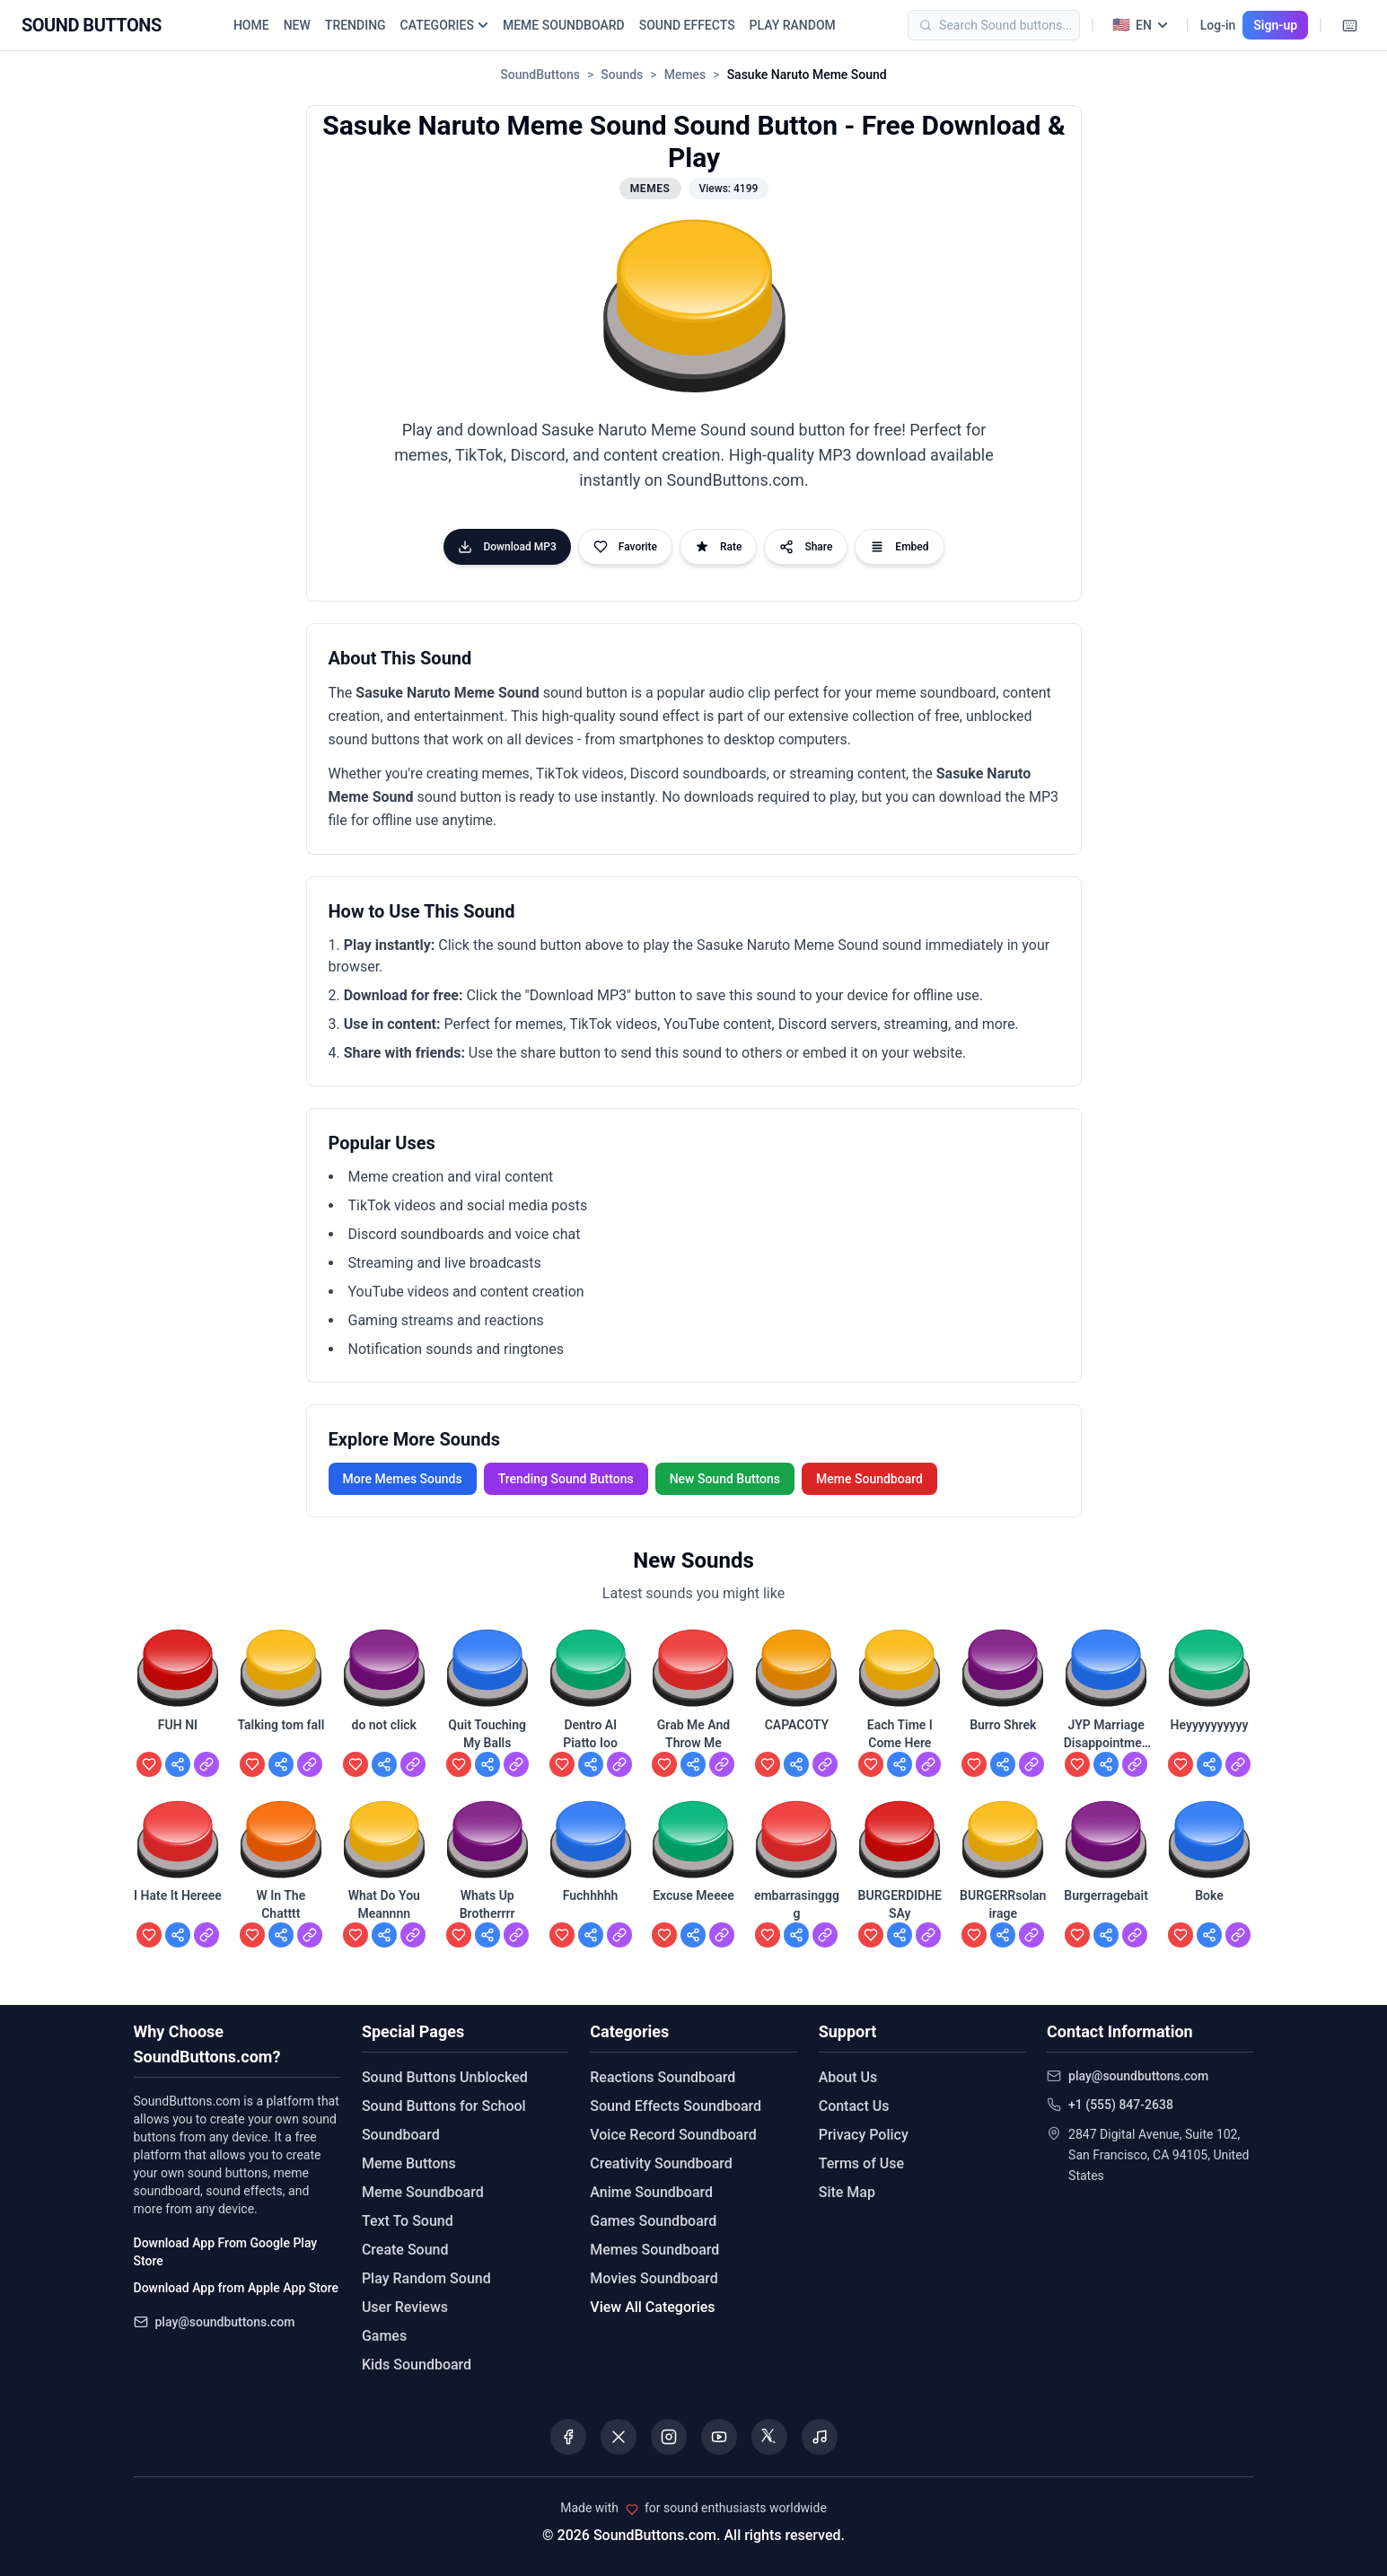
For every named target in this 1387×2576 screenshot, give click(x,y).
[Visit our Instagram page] (669, 2437)
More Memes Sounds (402, 1479)
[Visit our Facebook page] (568, 2437)
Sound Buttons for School (444, 2105)
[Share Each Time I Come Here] (899, 1764)
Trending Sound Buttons (566, 1479)
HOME (251, 25)
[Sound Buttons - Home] (92, 25)
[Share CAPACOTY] (796, 1764)
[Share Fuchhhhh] (590, 1934)
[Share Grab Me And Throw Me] (693, 1764)
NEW (297, 25)
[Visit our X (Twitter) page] (618, 2437)
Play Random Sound (426, 2278)
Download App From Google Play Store (226, 2252)
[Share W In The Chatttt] (281, 1934)
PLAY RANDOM (793, 25)
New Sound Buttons (725, 1479)
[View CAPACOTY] (825, 1764)
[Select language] (1140, 25)
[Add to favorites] (149, 1764)
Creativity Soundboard (661, 2163)
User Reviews (405, 2307)
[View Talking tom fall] (309, 1764)
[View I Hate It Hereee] (206, 1934)
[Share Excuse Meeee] (693, 1934)
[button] (693, 308)
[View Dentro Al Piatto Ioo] (619, 1764)
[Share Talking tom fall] (281, 1764)
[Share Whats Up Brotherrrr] (487, 1934)
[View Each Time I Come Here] (928, 1764)
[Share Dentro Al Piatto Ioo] (590, 1764)
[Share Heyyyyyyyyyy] (1209, 1764)
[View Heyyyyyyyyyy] (1238, 1764)
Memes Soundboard (654, 2249)
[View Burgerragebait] (1134, 1934)
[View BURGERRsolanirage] (1031, 1934)
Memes (685, 74)
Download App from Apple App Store (236, 2288)
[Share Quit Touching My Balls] (487, 1764)
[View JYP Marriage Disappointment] (1134, 1764)
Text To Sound (407, 2220)
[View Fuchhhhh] (619, 1934)
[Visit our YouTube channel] (719, 2437)
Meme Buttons (409, 2163)
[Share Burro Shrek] (1002, 1764)
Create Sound (405, 2249)
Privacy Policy (864, 2134)
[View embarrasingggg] (825, 1934)
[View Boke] (1238, 1934)
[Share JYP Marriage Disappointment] (1106, 1764)
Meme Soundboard (869, 1479)
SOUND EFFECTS (687, 25)
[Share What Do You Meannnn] (384, 1934)
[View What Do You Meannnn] (413, 1934)
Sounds (622, 74)
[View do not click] (413, 1764)
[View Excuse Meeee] (721, 1934)
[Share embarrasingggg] (796, 1934)
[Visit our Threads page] (769, 2437)
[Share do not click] (384, 1764)
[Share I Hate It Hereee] (177, 1934)
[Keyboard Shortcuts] (1349, 25)
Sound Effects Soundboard (675, 2105)
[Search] (1021, 25)
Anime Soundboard (651, 2192)
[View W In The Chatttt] (309, 1934)
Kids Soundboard (416, 2364)
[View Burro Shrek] (1031, 1764)
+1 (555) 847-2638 (1120, 2104)
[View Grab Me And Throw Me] (721, 1764)
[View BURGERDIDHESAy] (928, 1934)
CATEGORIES (444, 25)
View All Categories (652, 2307)
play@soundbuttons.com (225, 2322)
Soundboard (401, 2134)
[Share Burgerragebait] (1106, 1934)
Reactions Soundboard (662, 2077)
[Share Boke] (1209, 1934)
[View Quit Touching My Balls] (516, 1764)
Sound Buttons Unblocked (445, 2077)
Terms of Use (861, 2163)
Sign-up (1275, 25)
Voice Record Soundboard (673, 2134)
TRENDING (355, 25)
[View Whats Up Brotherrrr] (516, 1934)
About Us (848, 2077)
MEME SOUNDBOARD (564, 25)
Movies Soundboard (654, 2278)
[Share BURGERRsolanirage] (1002, 1934)
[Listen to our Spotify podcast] (820, 2437)
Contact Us (854, 2105)
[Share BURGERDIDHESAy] (899, 1934)
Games (384, 2335)
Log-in (1218, 25)
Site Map (847, 2192)
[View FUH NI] (206, 1764)
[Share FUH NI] (177, 1764)
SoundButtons (540, 74)
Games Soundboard (653, 2220)
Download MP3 (507, 547)
